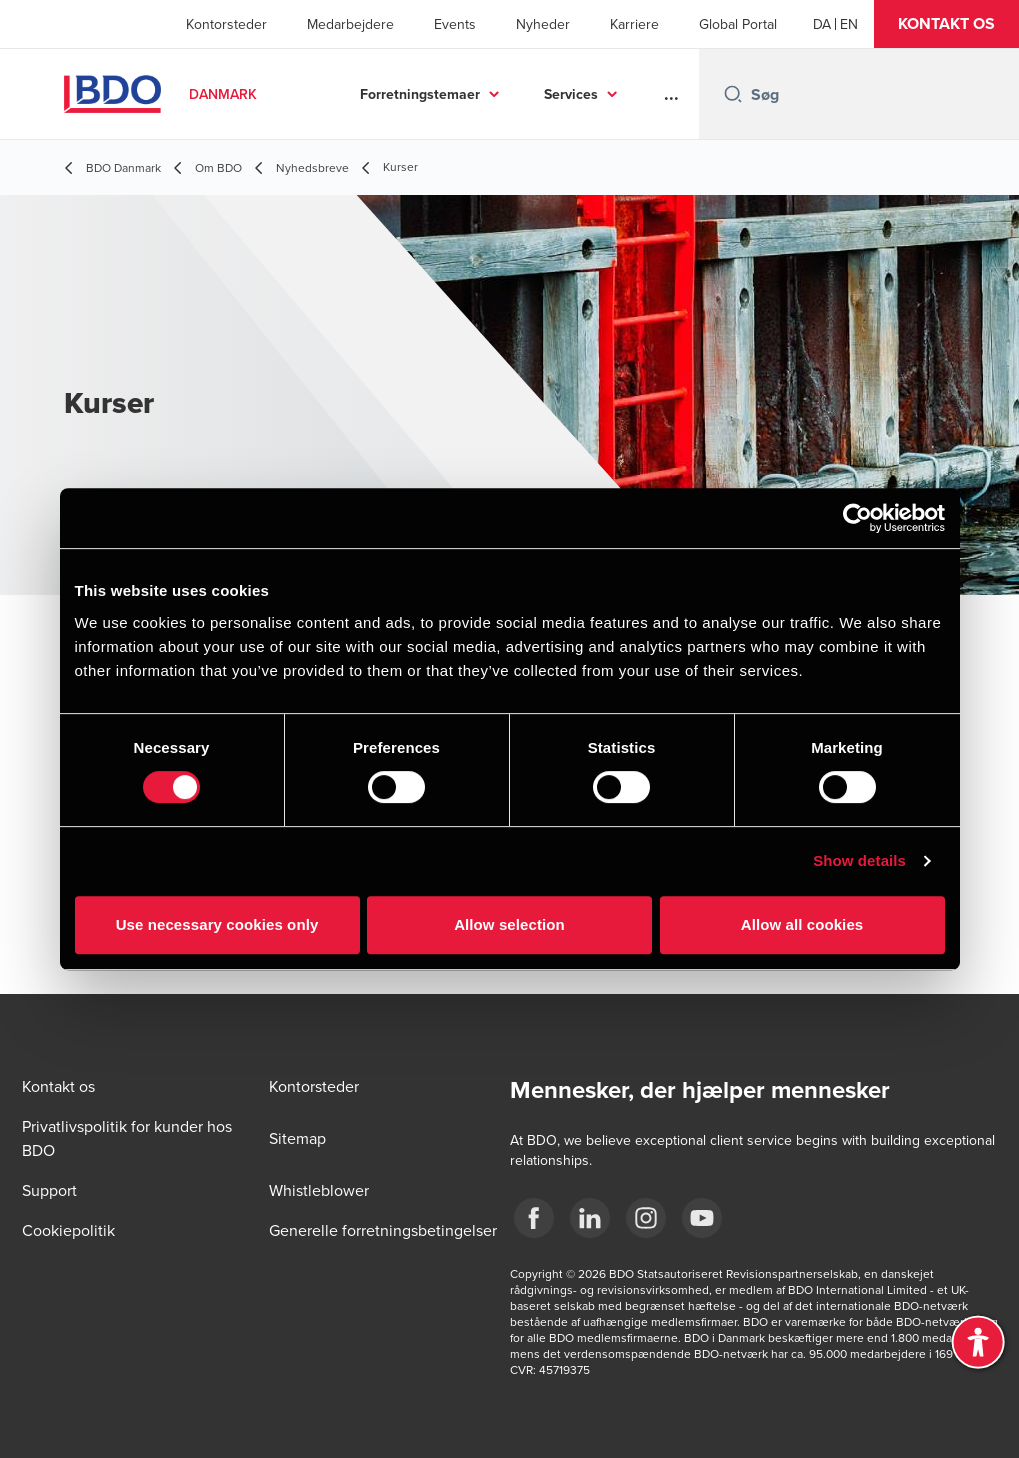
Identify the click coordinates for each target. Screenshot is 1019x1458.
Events (455, 24)
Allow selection (509, 924)
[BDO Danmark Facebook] (534, 1218)
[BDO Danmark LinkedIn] (590, 1218)
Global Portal (738, 24)
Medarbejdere (350, 24)
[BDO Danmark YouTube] (702, 1218)
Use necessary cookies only (217, 924)
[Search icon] (733, 94)
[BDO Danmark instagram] (646, 1218)
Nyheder (543, 24)
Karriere (634, 24)
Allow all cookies (802, 924)
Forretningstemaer (420, 94)
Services (571, 94)
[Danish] (822, 24)
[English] (849, 24)
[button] (946, 24)
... (671, 94)
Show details (859, 860)
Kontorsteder (226, 24)
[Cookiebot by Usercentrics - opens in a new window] (857, 518)
